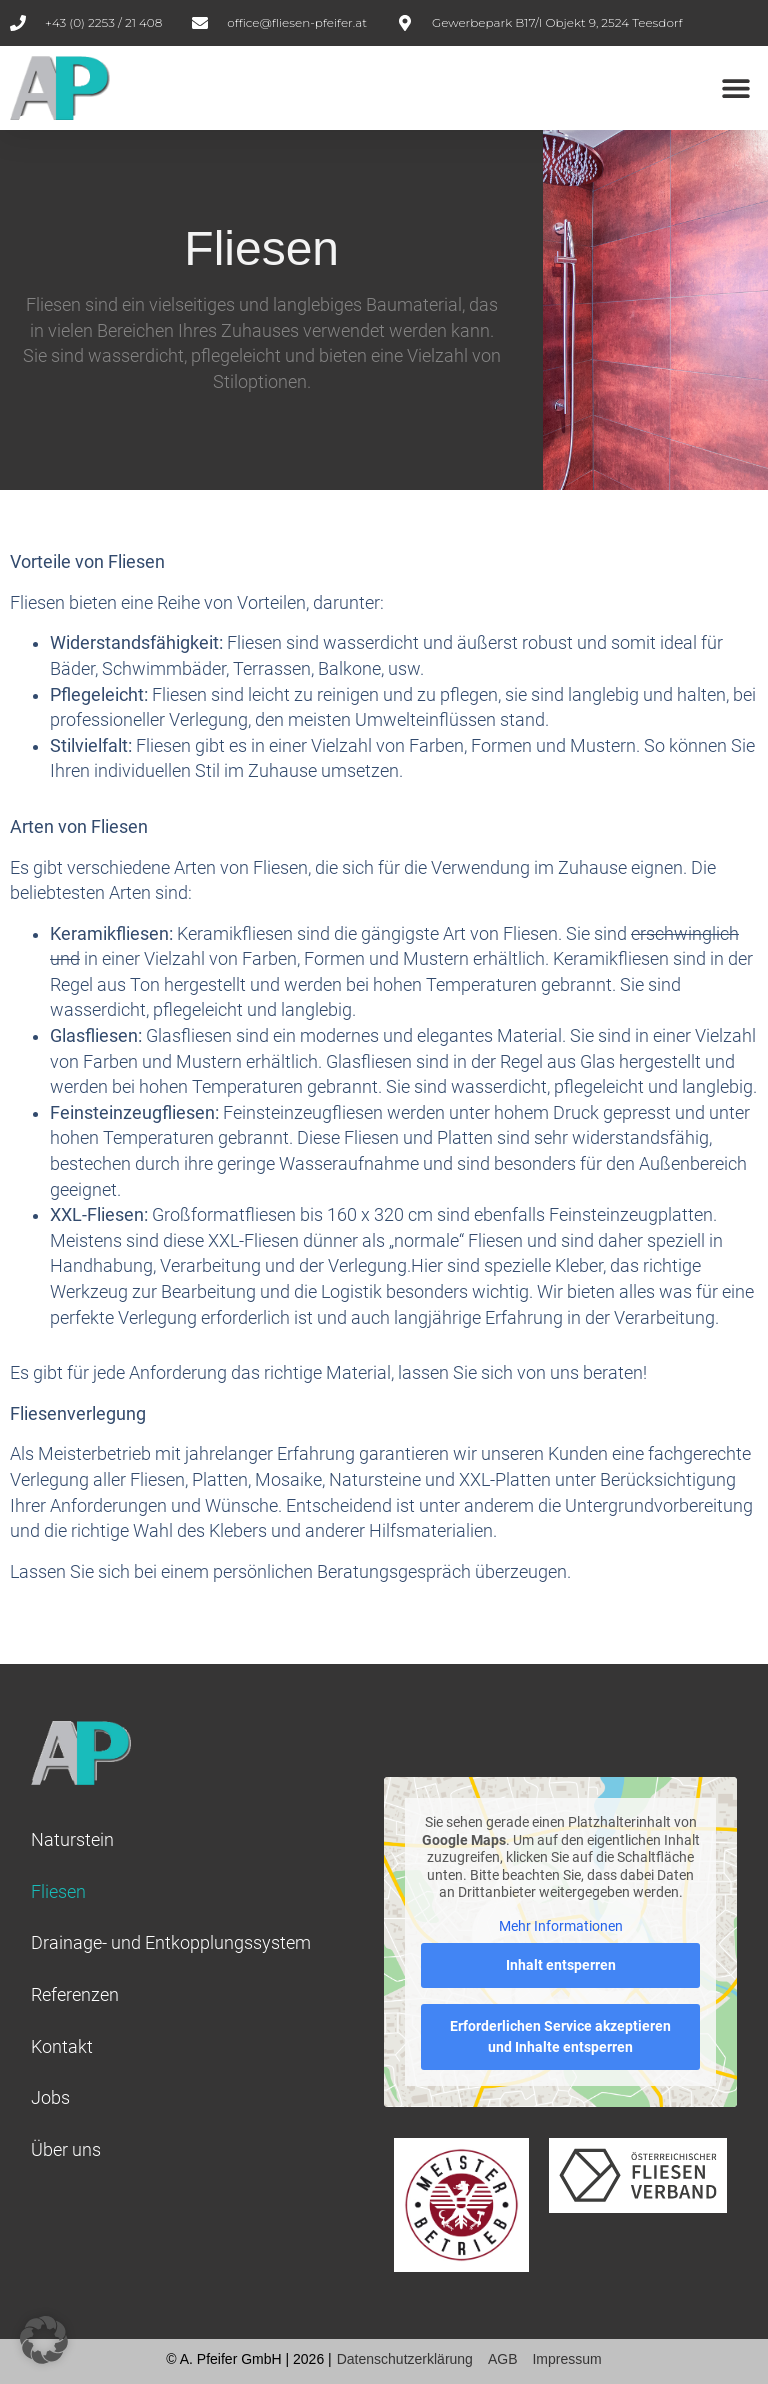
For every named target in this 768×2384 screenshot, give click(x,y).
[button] (735, 87)
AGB (503, 2359)
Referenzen (75, 1995)
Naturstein (72, 1840)
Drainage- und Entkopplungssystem (171, 1943)
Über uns (66, 2150)
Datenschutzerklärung (405, 2359)
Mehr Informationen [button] (561, 1926)
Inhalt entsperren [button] (561, 1965)
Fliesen (58, 1892)
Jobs (50, 2098)
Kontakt (62, 2047)
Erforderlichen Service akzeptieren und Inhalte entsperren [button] (560, 2036)
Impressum (566, 2359)
